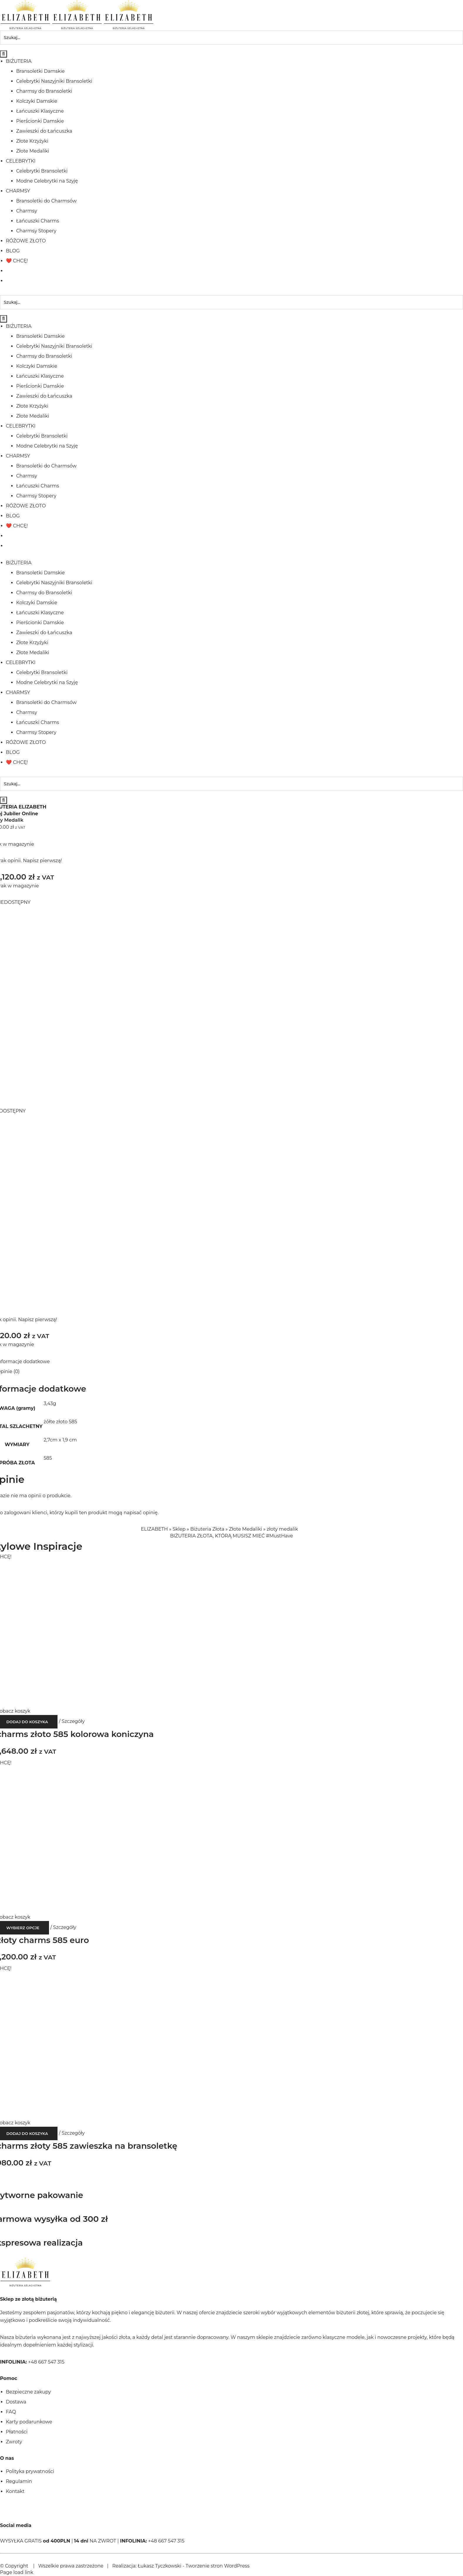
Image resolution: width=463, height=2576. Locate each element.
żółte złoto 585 (60, 1421)
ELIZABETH (154, 1529)
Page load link (16, 2572)
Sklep (179, 1529)
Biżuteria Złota (207, 1529)
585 (48, 1458)
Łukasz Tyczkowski (159, 2566)
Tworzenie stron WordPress (217, 2566)
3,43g (50, 1403)
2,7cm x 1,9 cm (60, 1440)
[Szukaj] (3, 54)
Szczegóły (72, 1721)
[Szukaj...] (231, 38)
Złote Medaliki (245, 1529)
